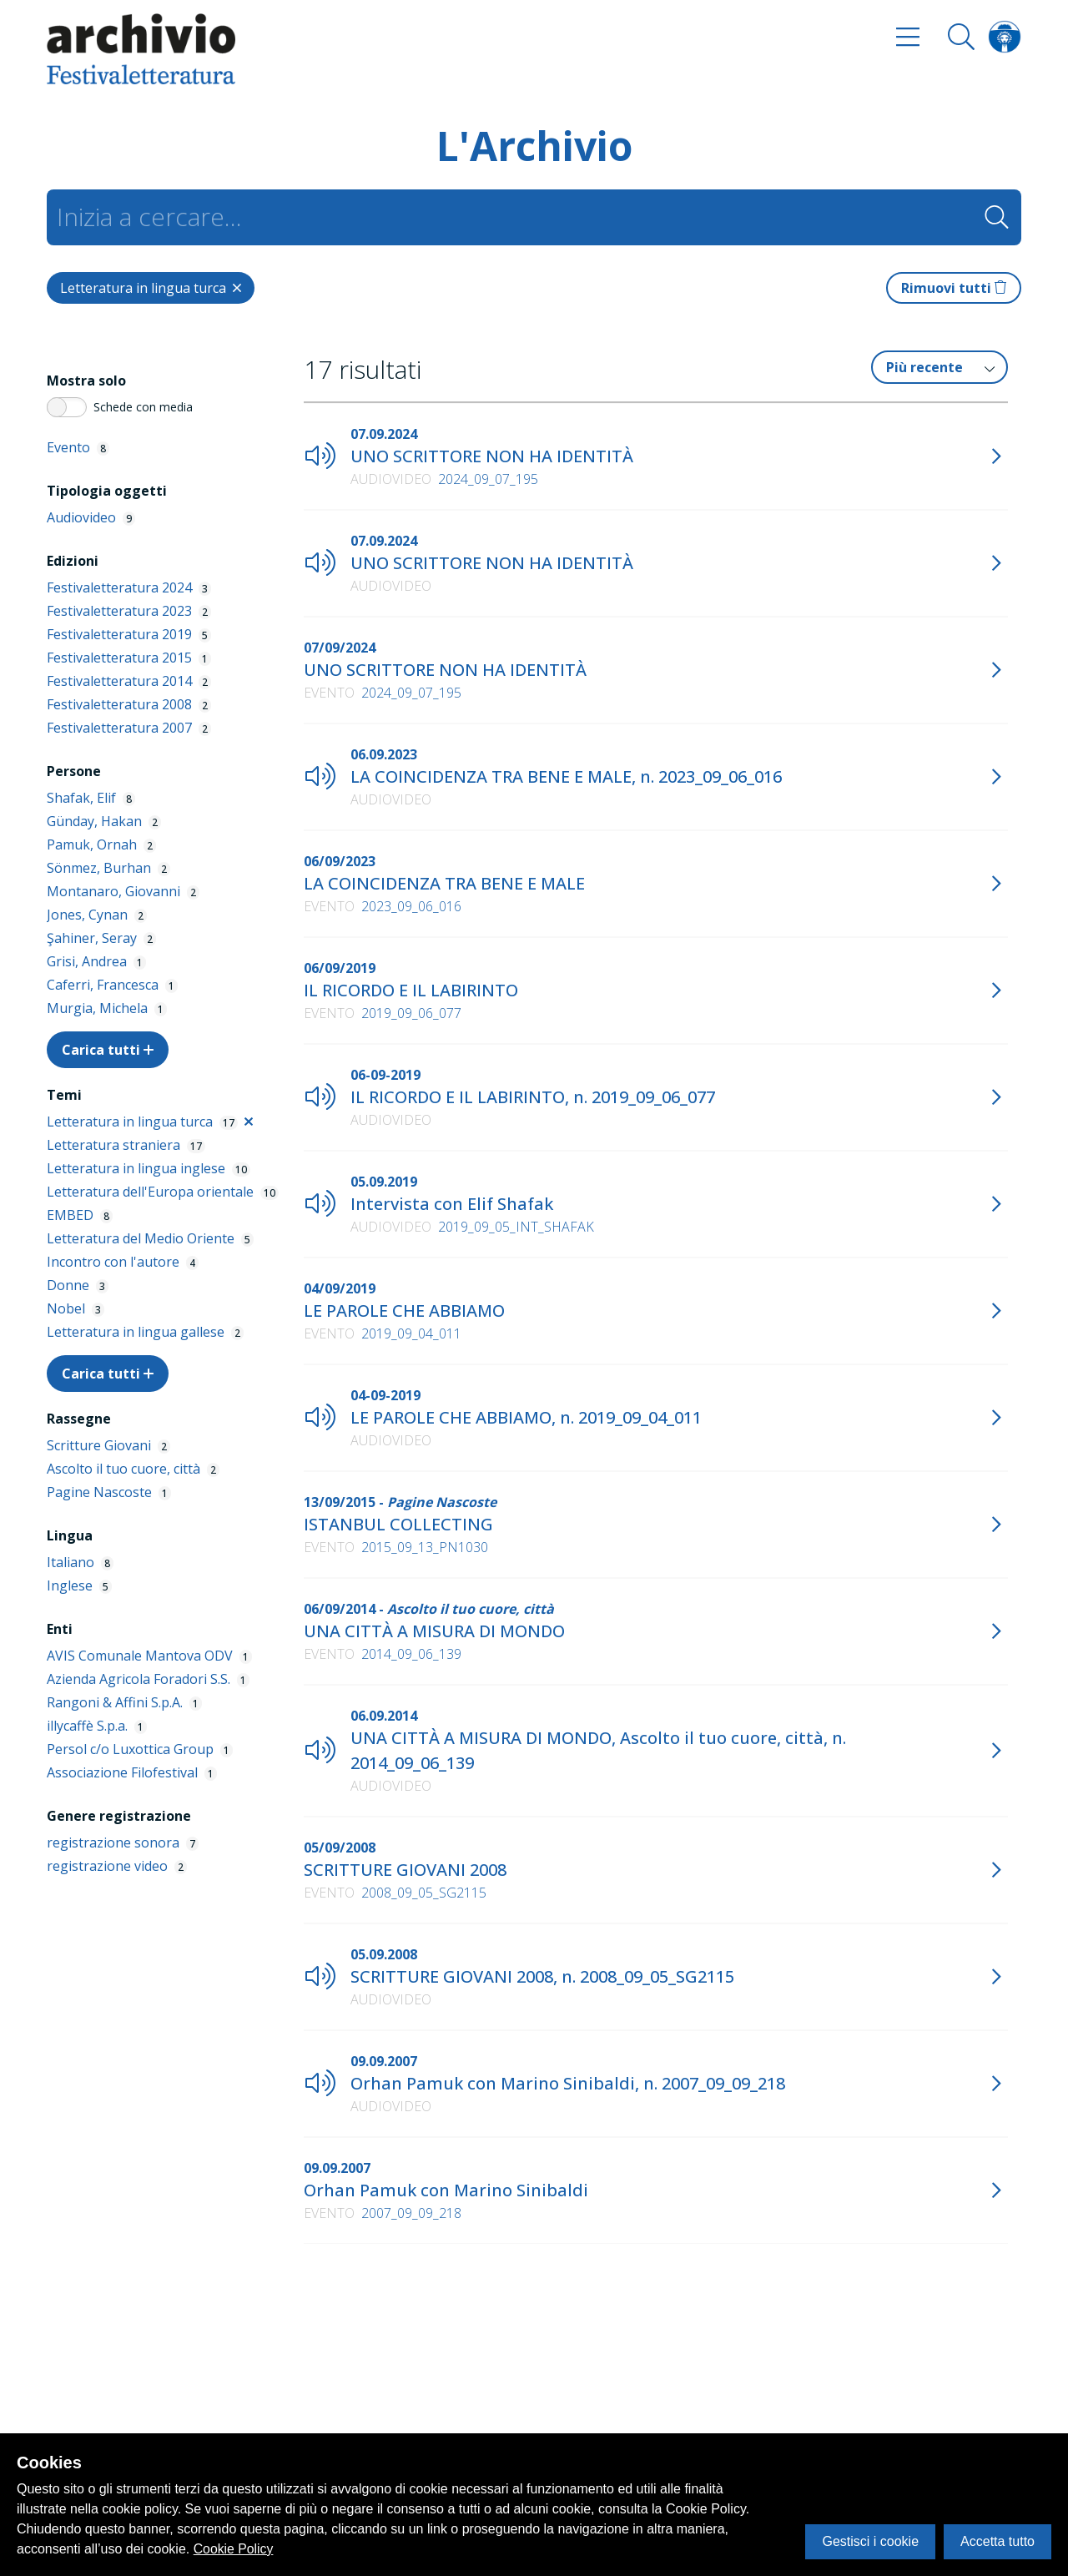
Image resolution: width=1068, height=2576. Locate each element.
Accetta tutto (997, 2541)
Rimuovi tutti (953, 288)
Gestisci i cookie (870, 2541)
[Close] (150, 288)
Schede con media (143, 407)
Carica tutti (108, 1050)
